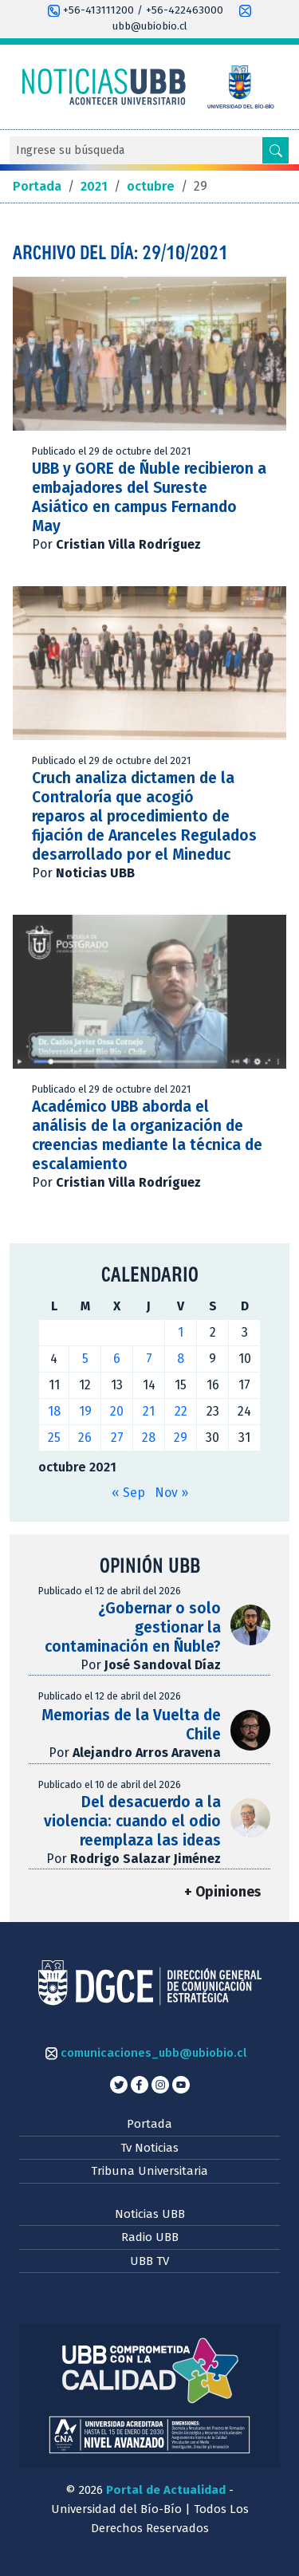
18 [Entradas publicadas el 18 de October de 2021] (54, 1411)
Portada (149, 2124)
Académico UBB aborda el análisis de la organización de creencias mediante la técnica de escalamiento (147, 1135)
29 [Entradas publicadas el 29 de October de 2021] (180, 1437)
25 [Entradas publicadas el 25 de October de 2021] (54, 1437)
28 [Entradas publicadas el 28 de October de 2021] (148, 1437)
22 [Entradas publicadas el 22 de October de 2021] (181, 1411)
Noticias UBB (150, 2214)
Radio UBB (150, 2237)
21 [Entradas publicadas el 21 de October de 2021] (149, 1411)
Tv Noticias (149, 2148)
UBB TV (149, 2261)
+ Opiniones (222, 1892)
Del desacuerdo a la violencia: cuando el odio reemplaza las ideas (132, 1821)
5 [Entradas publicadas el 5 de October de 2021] (85, 1358)
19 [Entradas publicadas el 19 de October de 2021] (85, 1411)
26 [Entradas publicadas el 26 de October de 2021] (85, 1437)
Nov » (171, 1492)
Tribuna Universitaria (149, 2171)
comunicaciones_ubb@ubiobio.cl (145, 2053)
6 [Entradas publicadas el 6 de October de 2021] (116, 1358)
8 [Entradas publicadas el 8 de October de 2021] (180, 1358)
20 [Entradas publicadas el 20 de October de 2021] (117, 1411)
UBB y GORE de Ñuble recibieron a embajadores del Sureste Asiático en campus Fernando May (149, 497)
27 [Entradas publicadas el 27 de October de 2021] (117, 1437)
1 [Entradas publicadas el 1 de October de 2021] (180, 1332)
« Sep (128, 1492)
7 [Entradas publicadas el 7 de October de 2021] (149, 1358)
